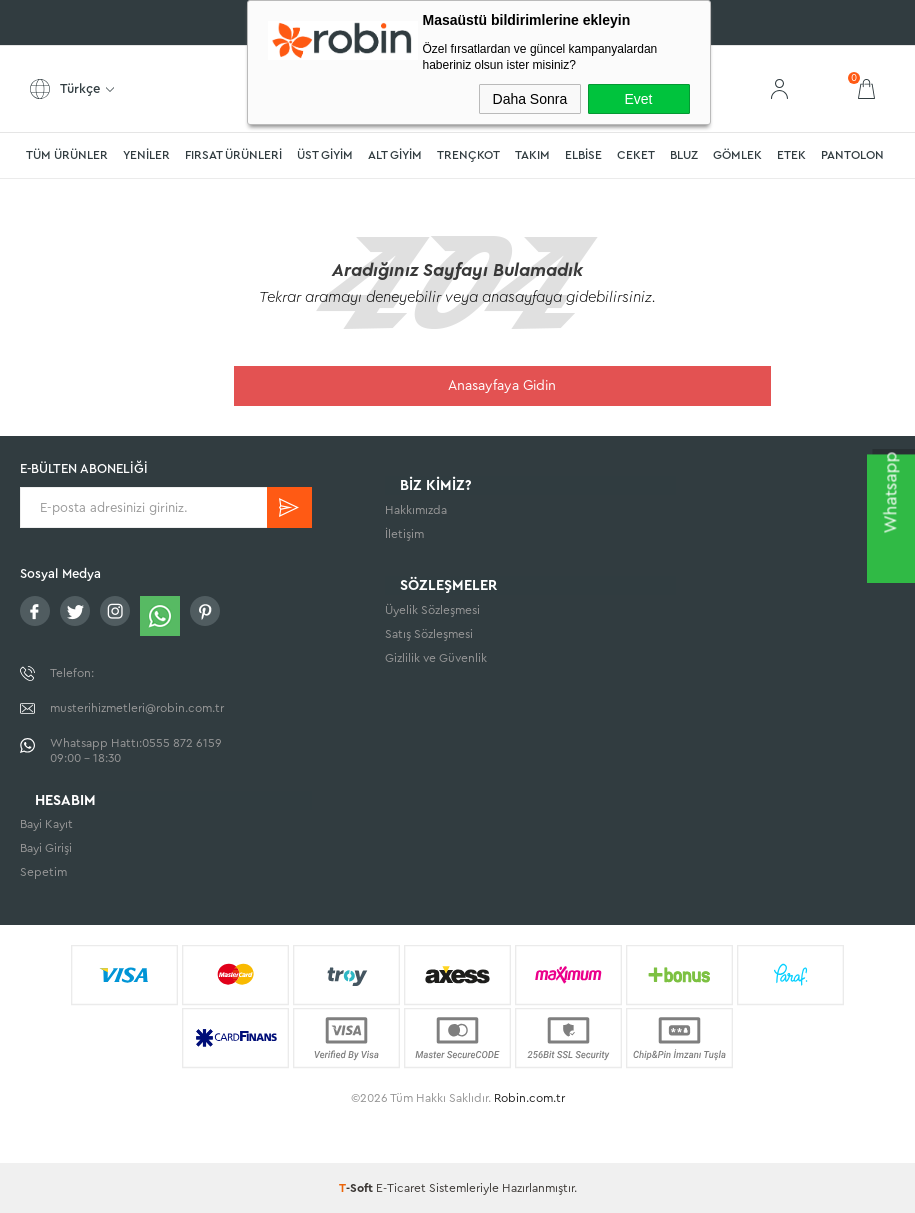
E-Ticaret (401, 1188)
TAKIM (532, 155)
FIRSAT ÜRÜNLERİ (233, 155)
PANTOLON (852, 155)
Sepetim (43, 873)
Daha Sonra (530, 99)
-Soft (357, 1188)
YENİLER (146, 155)
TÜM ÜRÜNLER (67, 155)
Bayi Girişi (46, 849)
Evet (638, 99)
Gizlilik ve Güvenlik (436, 666)
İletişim (404, 538)
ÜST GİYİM (325, 155)
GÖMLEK (737, 155)
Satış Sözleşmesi (429, 642)
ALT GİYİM (395, 155)
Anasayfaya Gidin (636, 386)
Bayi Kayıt (46, 825)
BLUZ (684, 155)
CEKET (636, 155)
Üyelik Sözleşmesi (432, 618)
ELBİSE (583, 155)
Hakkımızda (416, 514)
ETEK (791, 155)
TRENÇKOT (468, 155)
